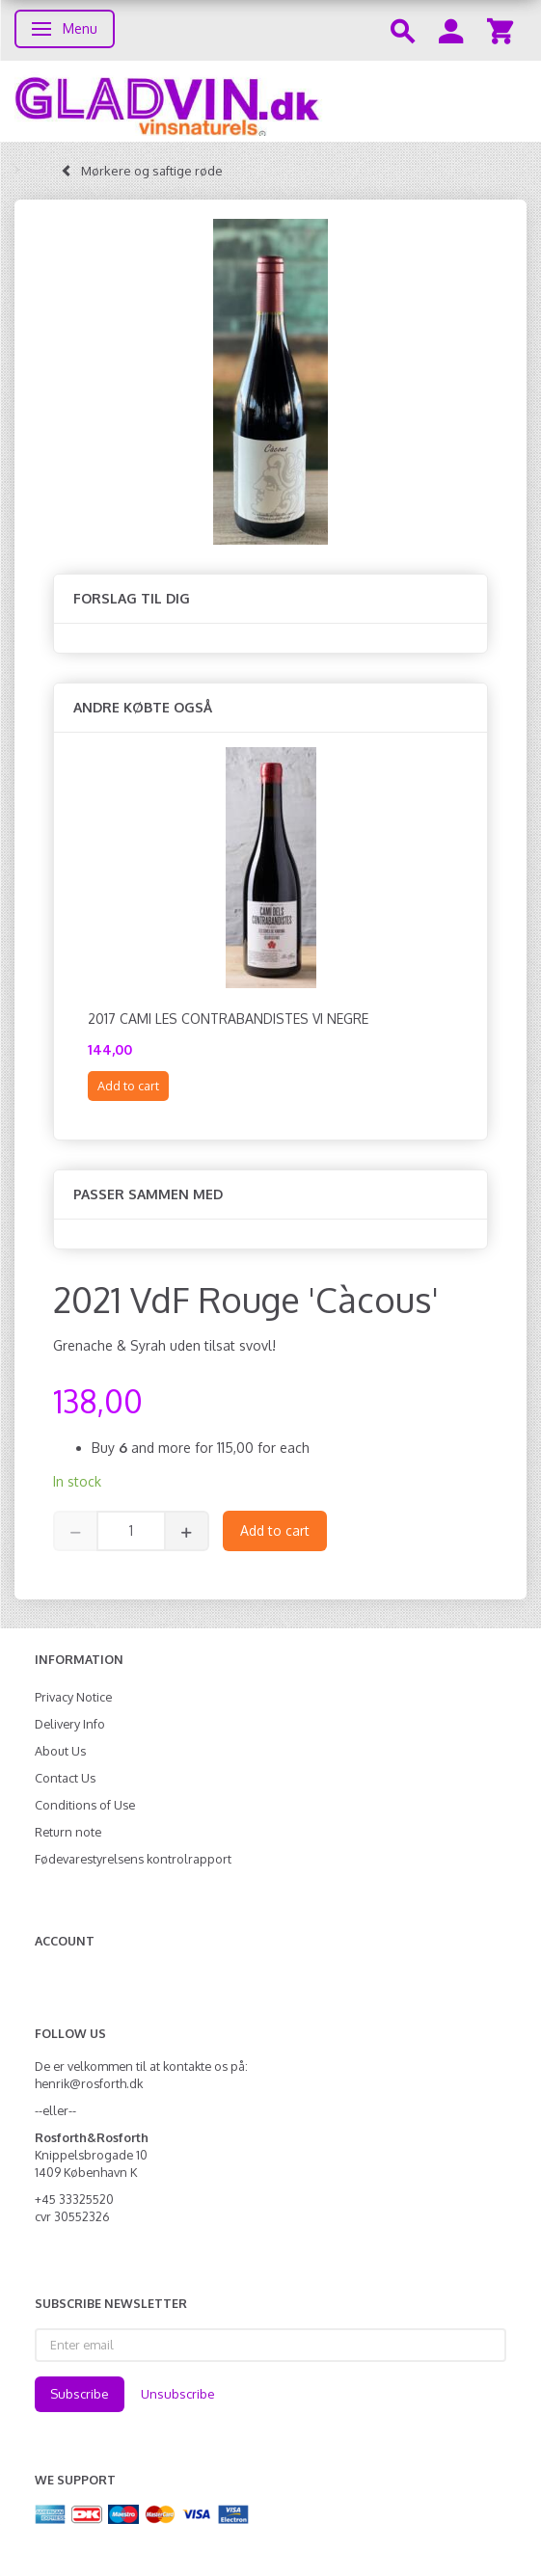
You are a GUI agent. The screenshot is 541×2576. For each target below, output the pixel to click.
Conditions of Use (85, 1804)
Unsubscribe (178, 2394)
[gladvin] (270, 101)
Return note (68, 1831)
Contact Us (65, 1777)
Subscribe (79, 2394)
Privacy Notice (73, 1696)
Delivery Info (70, 1723)
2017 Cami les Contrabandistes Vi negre (228, 1018)
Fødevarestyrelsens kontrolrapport (133, 1858)
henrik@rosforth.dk (89, 2083)
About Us (60, 1750)
